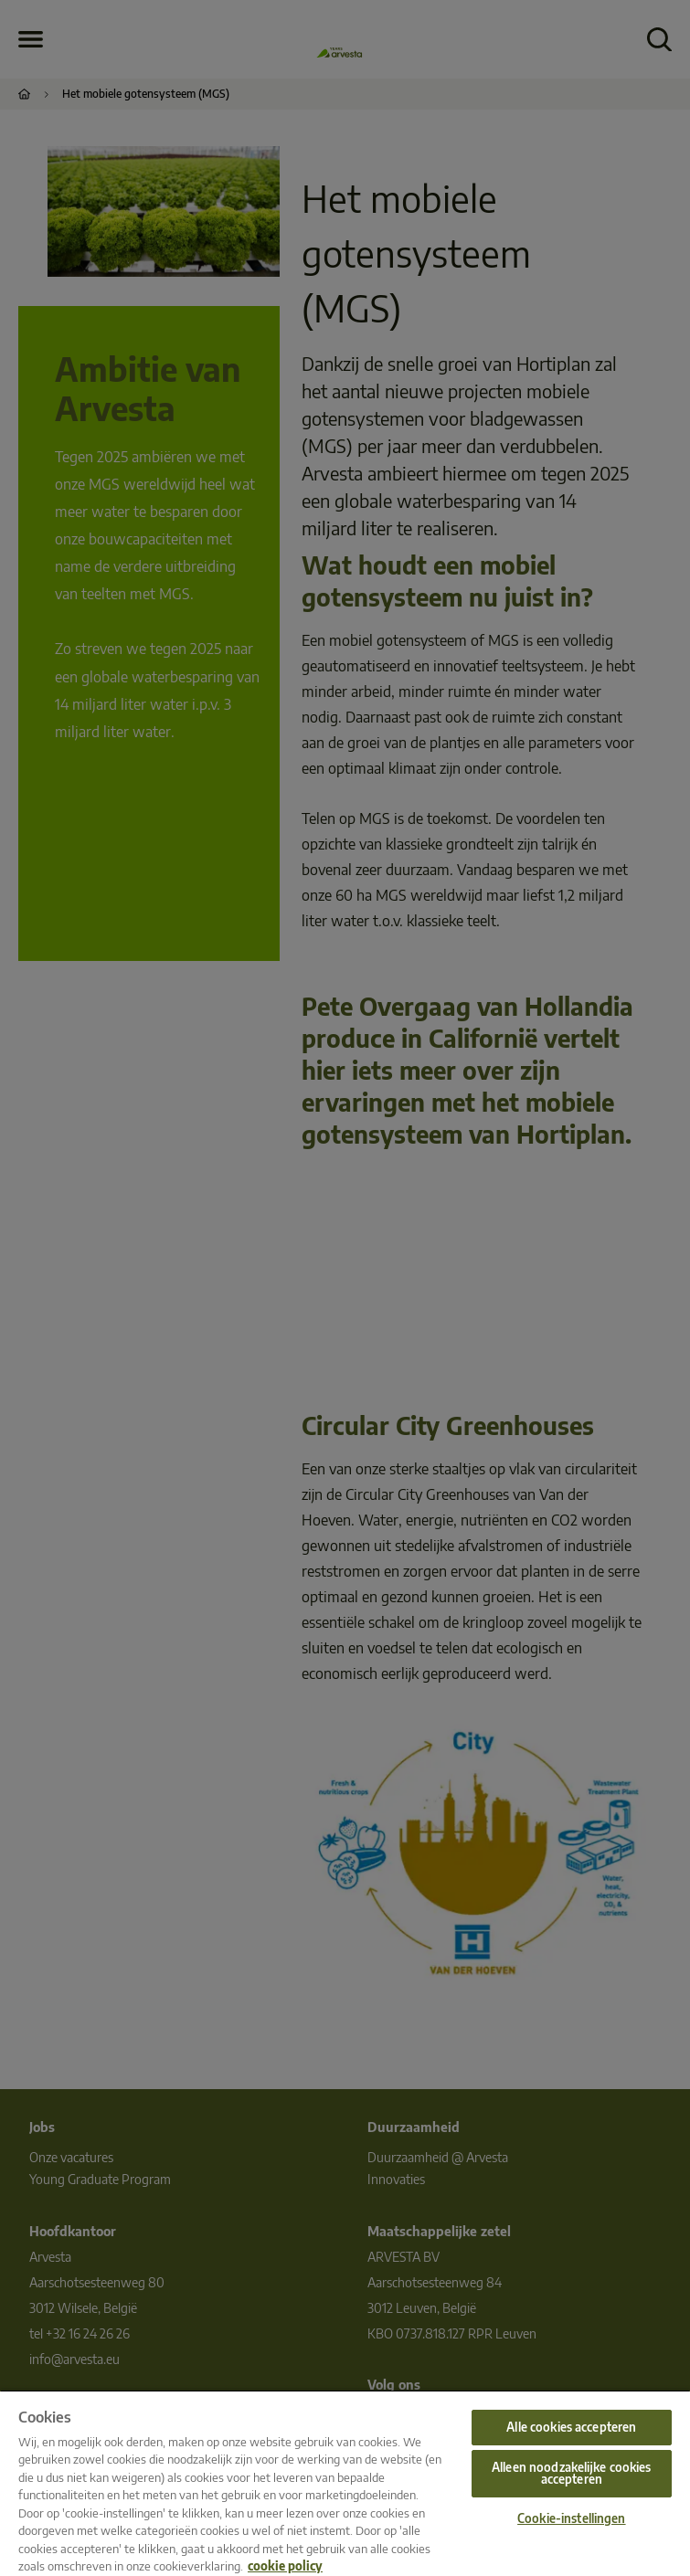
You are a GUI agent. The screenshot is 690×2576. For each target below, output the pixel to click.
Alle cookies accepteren (571, 2427)
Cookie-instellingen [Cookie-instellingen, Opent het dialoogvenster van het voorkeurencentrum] (571, 2518)
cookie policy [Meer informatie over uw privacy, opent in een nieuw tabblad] (285, 2566)
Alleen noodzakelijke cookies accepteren (572, 2473)
